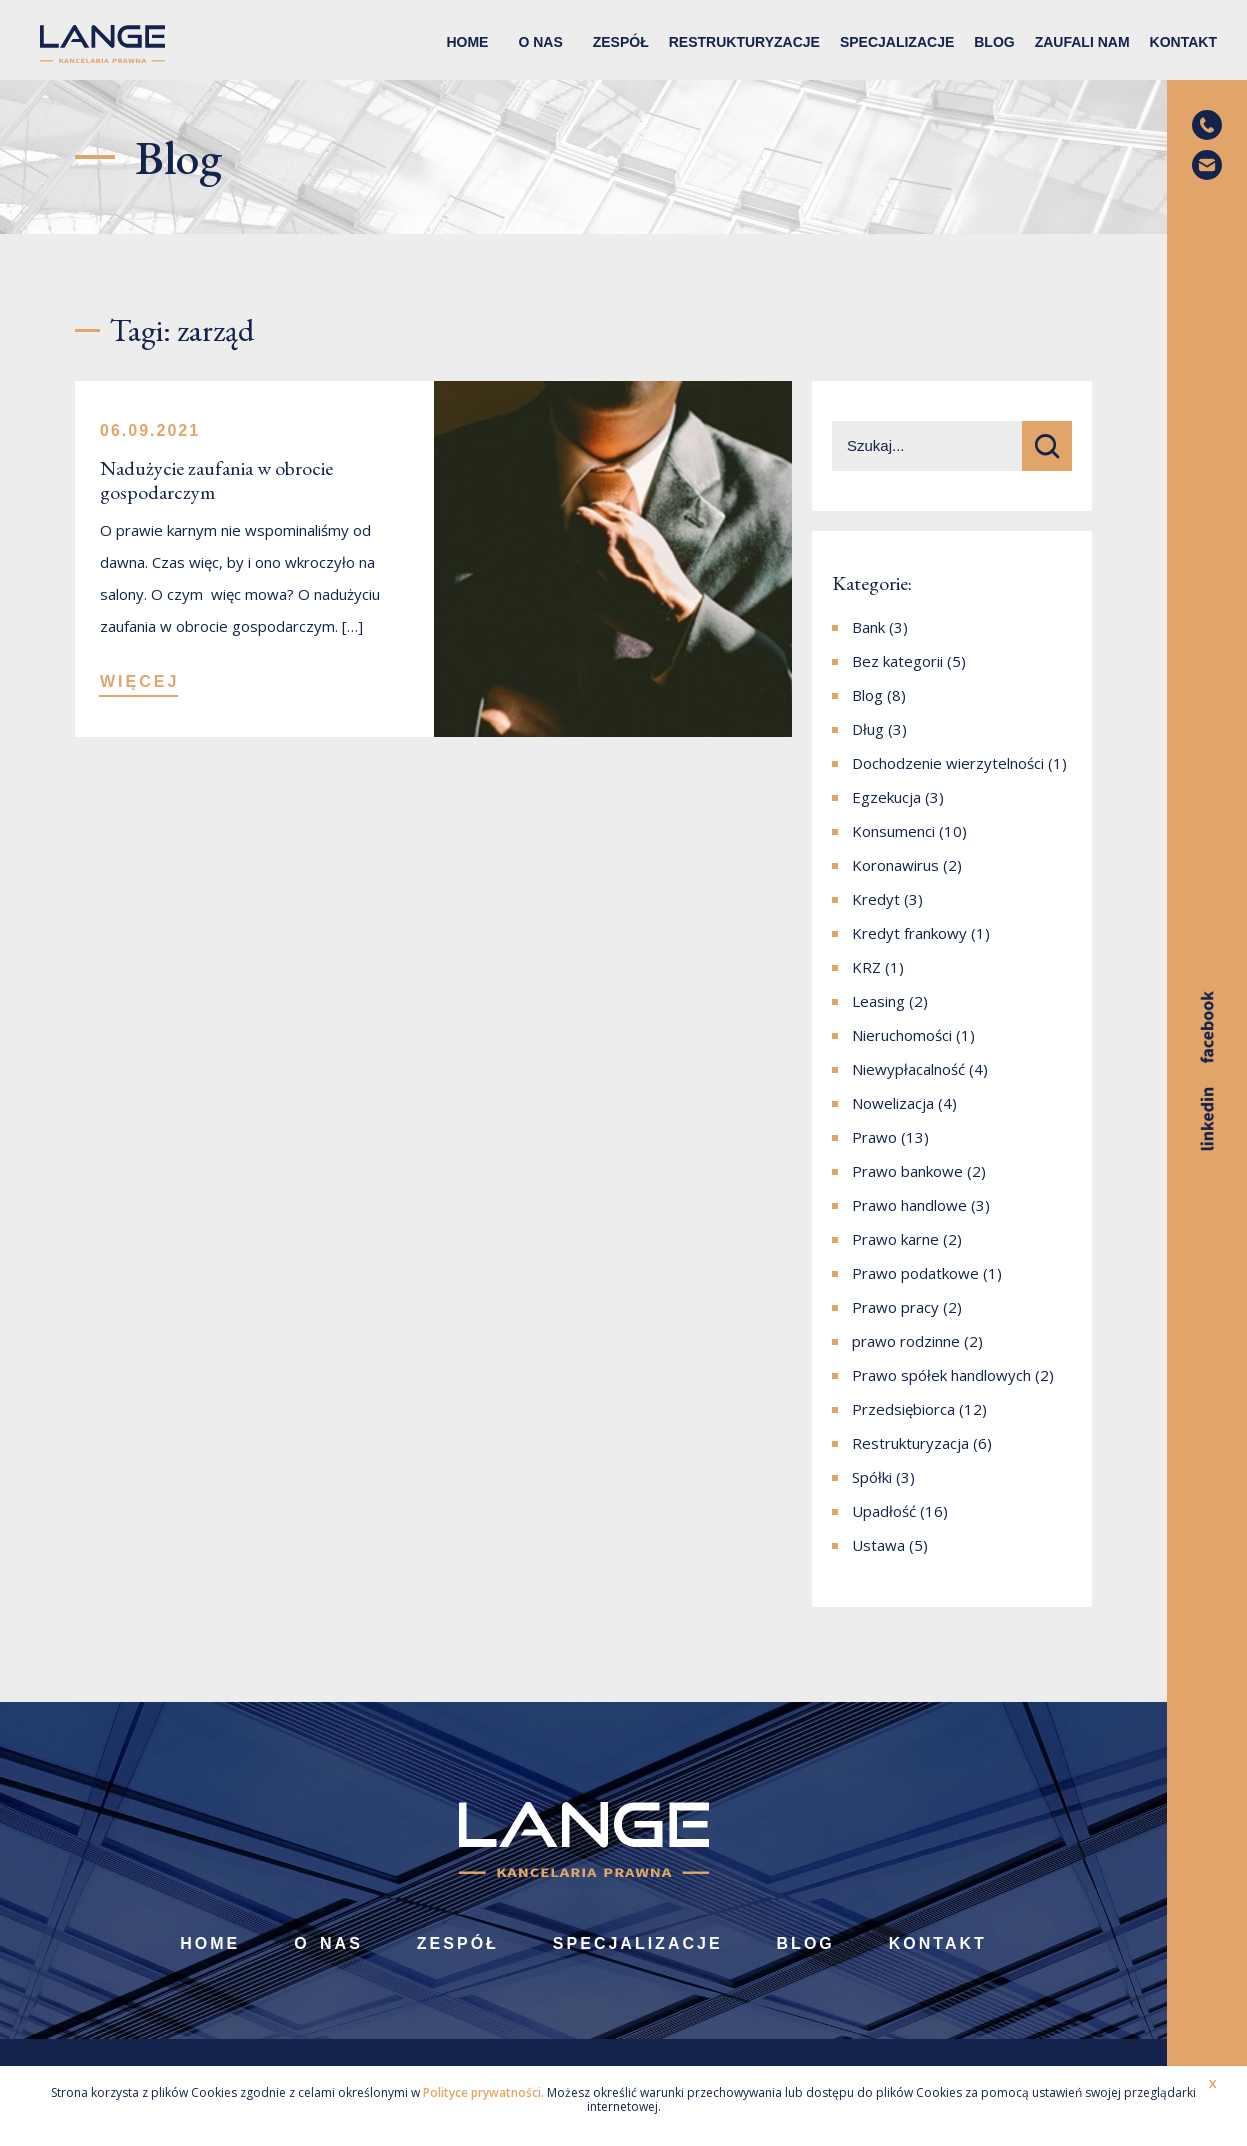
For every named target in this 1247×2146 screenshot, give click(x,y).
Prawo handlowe (909, 1205)
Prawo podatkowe (915, 1273)
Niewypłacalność (908, 1069)
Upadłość (884, 1511)
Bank (868, 627)
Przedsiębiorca (903, 1409)
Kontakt (1183, 42)
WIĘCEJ (139, 681)
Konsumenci (893, 831)
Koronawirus (895, 865)
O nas (540, 42)
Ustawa (878, 1545)
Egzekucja (886, 797)
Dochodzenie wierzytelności (948, 763)
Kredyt (876, 899)
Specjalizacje (897, 42)
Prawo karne (895, 1239)
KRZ (866, 967)
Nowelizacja (893, 1103)
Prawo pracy (895, 1307)
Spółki (872, 1477)
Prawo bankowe (907, 1171)
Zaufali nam (1082, 42)
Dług (868, 729)
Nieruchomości (902, 1035)
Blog (994, 42)
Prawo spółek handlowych (941, 1375)
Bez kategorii (897, 661)
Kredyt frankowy (909, 933)
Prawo (874, 1137)
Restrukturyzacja (910, 1443)
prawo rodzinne (906, 1341)
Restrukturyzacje (744, 42)
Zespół (621, 42)
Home (467, 42)
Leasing (878, 1001)
